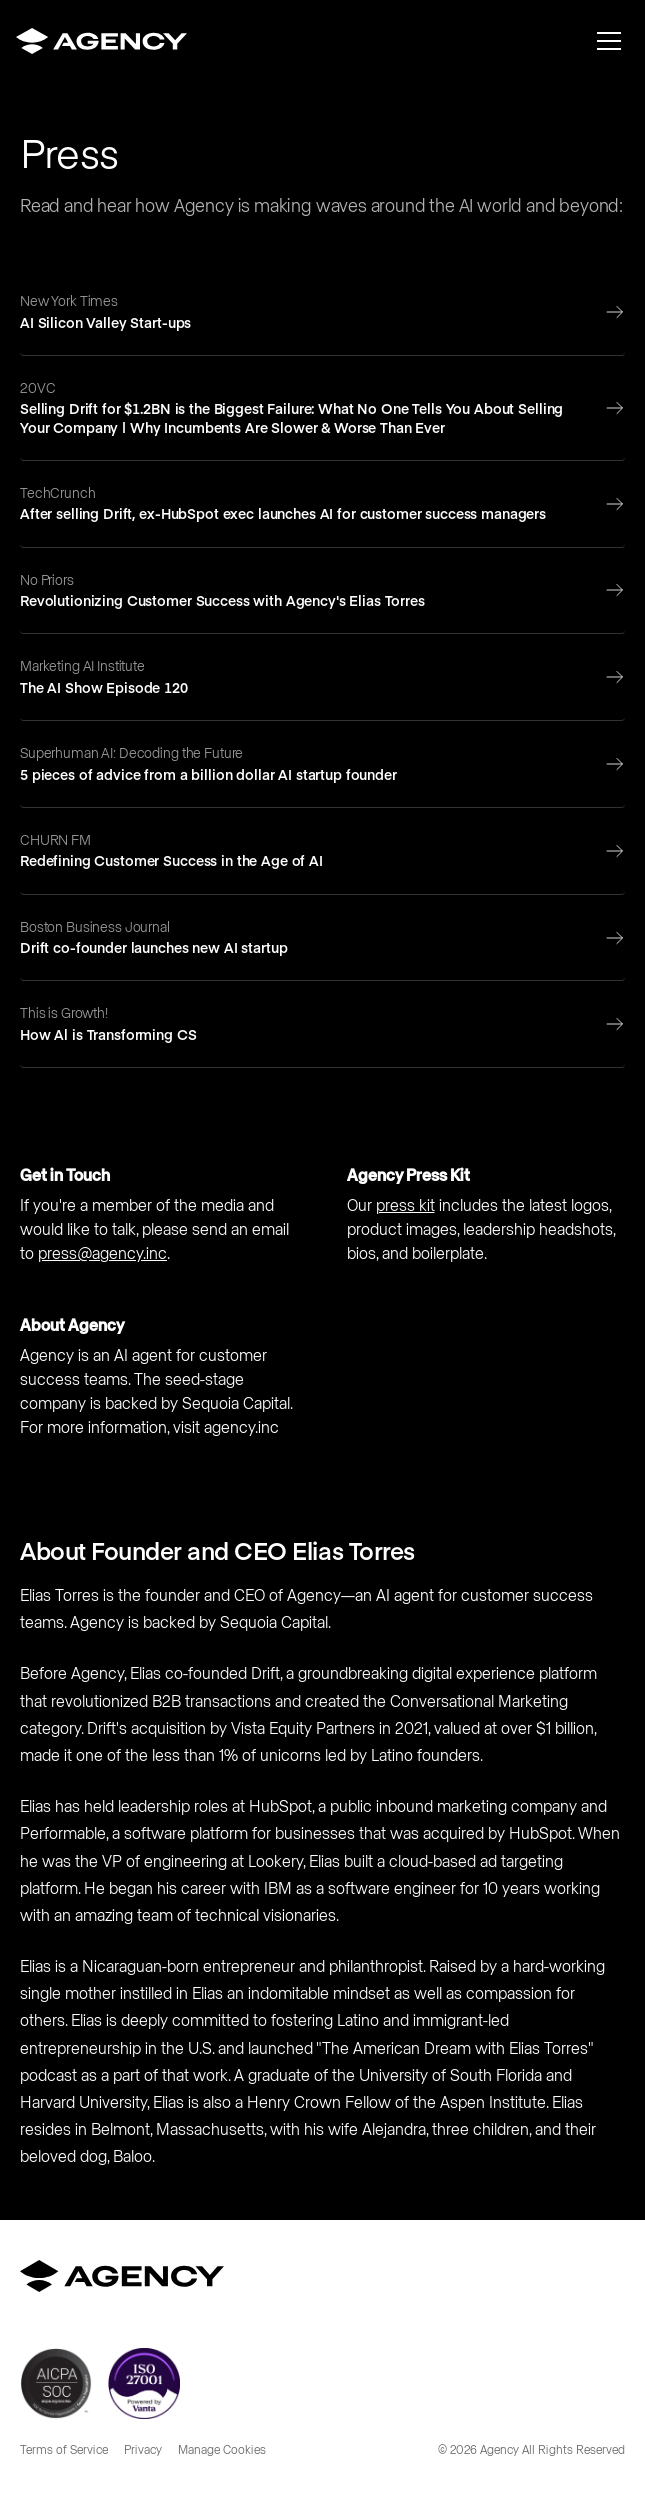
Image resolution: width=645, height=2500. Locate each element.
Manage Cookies (222, 2451)
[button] (609, 41)
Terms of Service (64, 2451)
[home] (101, 41)
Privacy (143, 2451)
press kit (405, 1206)
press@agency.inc (102, 1254)
